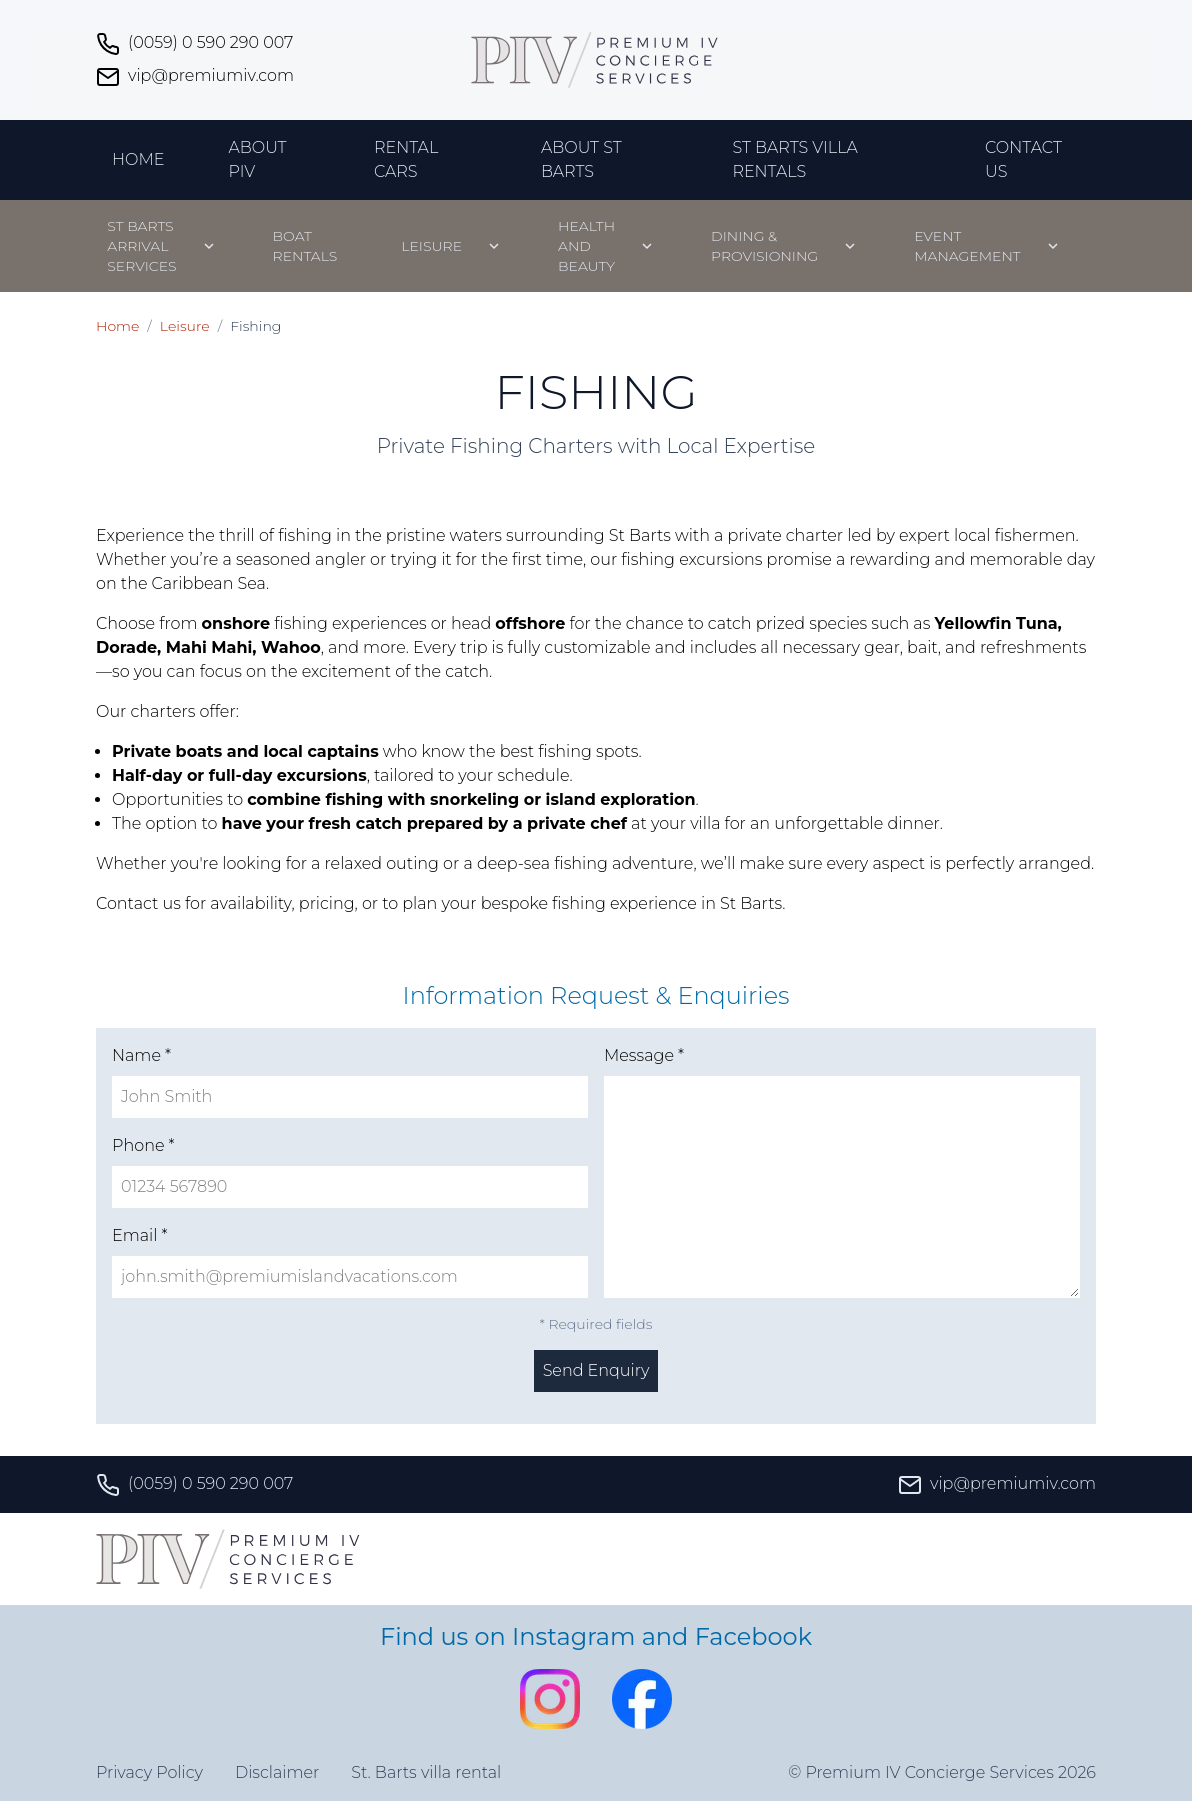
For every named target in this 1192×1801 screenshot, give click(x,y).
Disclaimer (277, 1772)
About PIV (257, 159)
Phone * (143, 1145)
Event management (967, 246)
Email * (140, 1235)
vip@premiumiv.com (195, 77)
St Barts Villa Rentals (794, 159)
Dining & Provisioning (764, 246)
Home (138, 159)
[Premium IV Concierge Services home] (596, 60)
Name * (141, 1055)
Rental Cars (406, 159)
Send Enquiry (596, 1370)
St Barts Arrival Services (141, 246)
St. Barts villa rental (426, 1772)
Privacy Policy (149, 1772)
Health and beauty (586, 246)
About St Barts (581, 159)
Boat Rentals (305, 246)
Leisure (431, 246)
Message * (644, 1055)
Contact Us (1023, 159)
